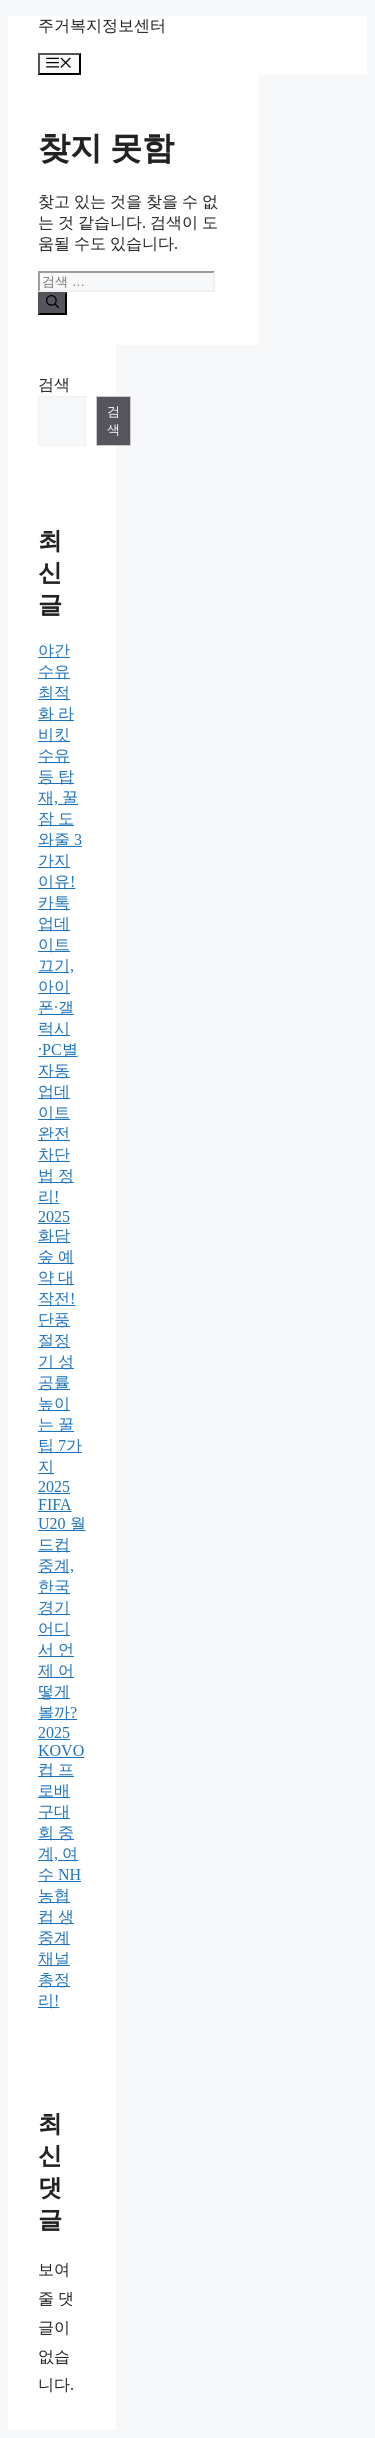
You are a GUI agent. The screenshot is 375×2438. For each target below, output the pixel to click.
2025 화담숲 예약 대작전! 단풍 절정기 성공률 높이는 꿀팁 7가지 (60, 1341)
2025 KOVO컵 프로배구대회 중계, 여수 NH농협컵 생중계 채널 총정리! (61, 1866)
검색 (54, 384)
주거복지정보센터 (102, 25)
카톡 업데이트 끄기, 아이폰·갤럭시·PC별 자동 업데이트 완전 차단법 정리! (58, 1049)
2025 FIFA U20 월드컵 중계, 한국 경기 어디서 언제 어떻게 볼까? (62, 1599)
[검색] (52, 303)
